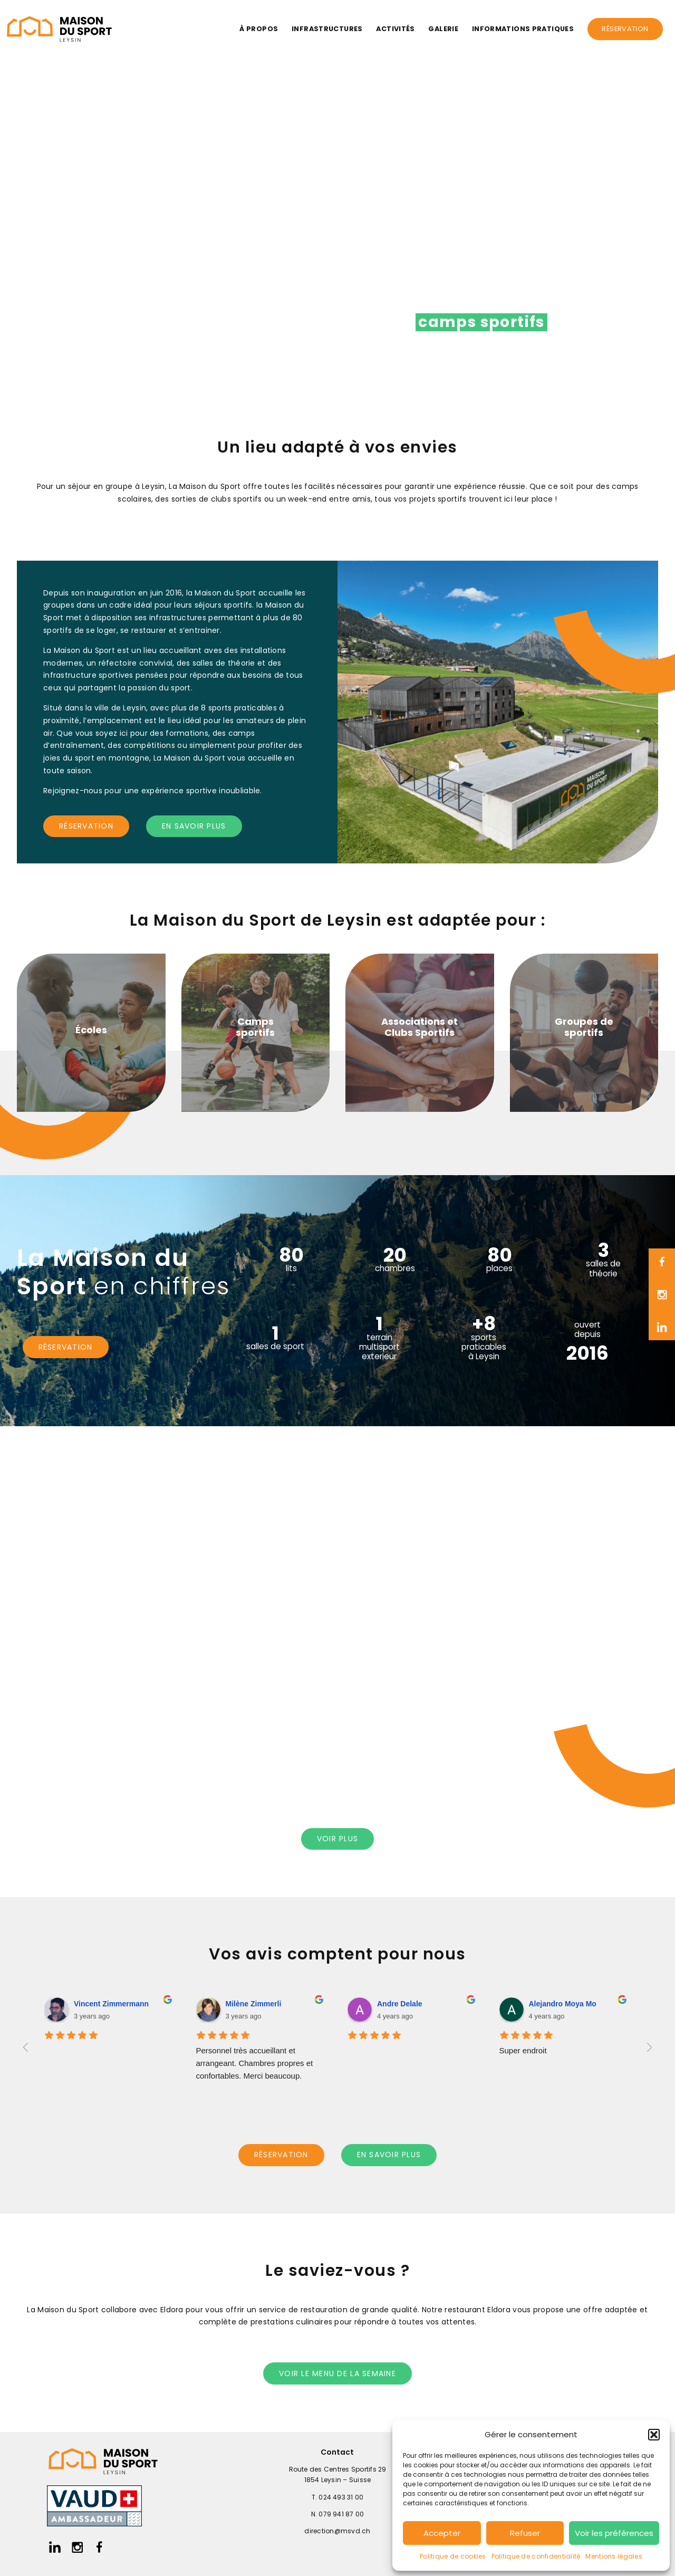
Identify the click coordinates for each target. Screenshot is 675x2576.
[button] (654, 2434)
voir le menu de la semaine (337, 2373)
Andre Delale (399, 2004)
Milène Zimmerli (254, 2004)
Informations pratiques (523, 28)
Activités (395, 28)
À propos (258, 28)
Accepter (441, 2533)
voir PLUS (337, 1838)
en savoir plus (194, 826)
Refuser (525, 2533)
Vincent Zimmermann (111, 2004)
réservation (86, 826)
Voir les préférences (614, 2533)
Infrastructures (327, 28)
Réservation (625, 28)
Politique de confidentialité (536, 2556)
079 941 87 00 (341, 2514)
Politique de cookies (453, 2556)
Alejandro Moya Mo (562, 2004)
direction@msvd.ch (337, 2530)
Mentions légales (613, 2556)
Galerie (443, 28)
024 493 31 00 (341, 2497)
